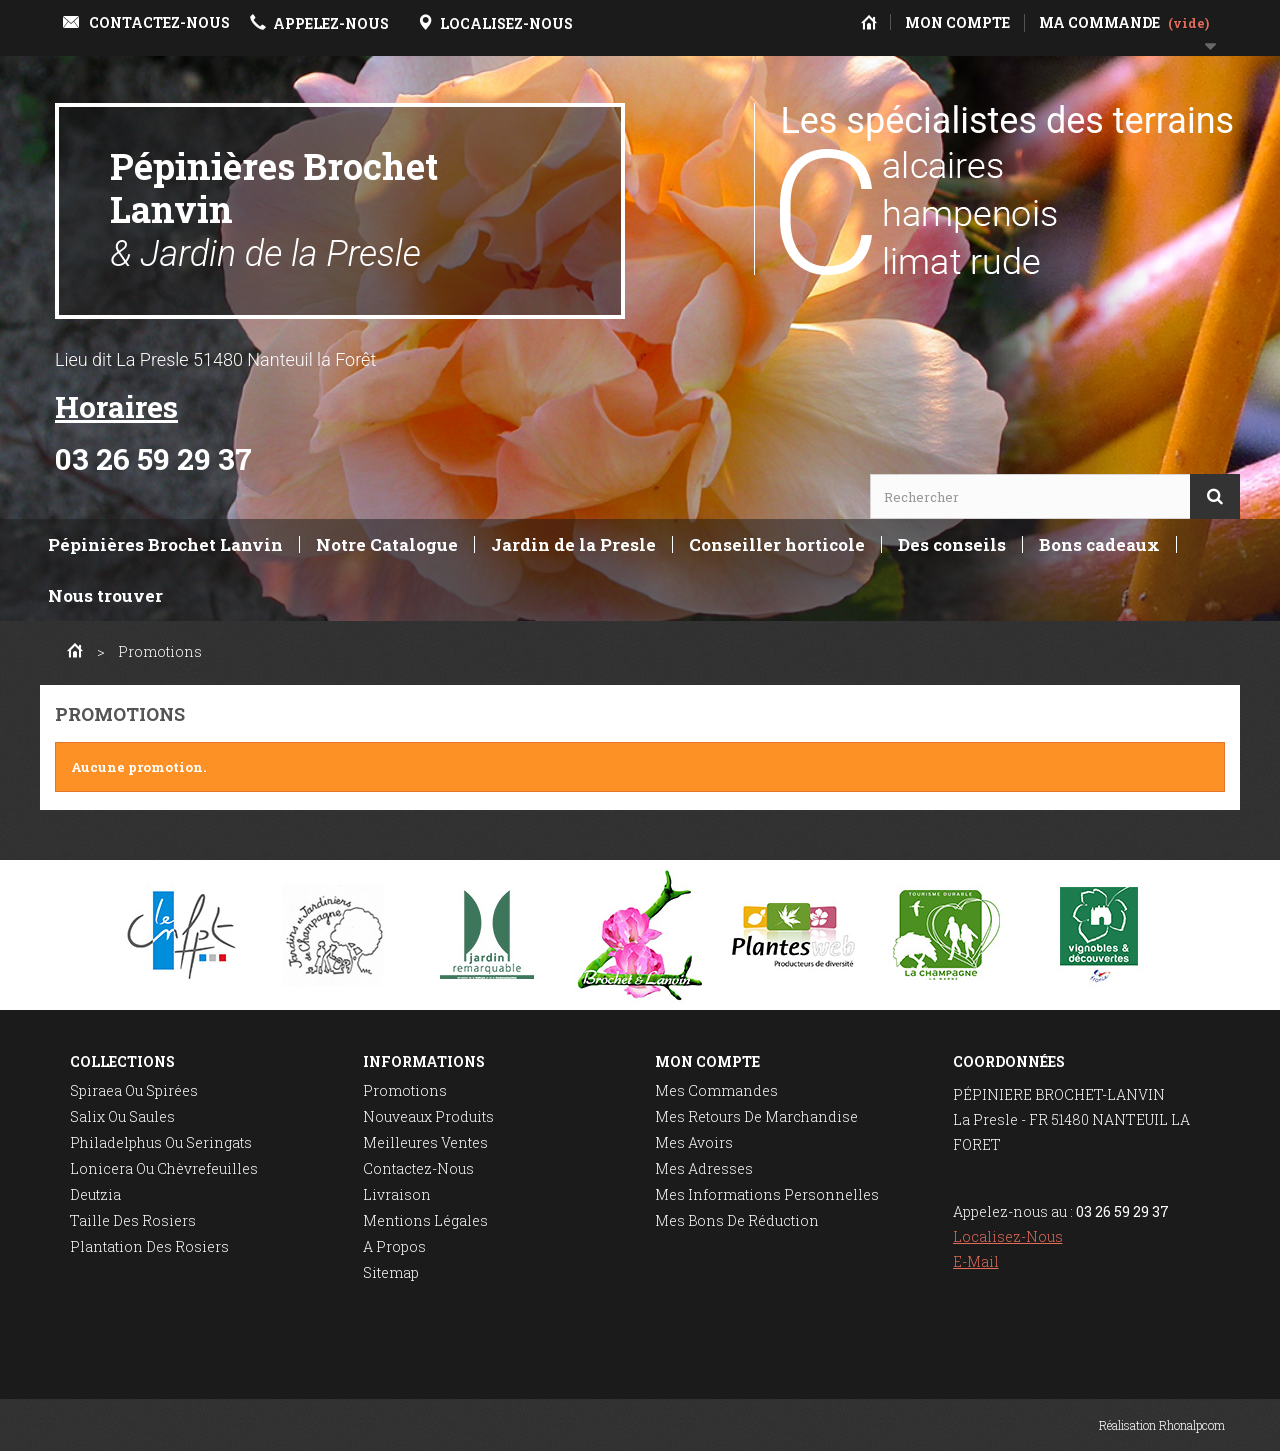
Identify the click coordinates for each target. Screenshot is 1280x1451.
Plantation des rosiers (149, 1246)
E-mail (976, 1261)
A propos (394, 1246)
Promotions (405, 1090)
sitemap (391, 1272)
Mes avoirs (694, 1142)
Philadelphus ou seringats (161, 1142)
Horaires (116, 406)
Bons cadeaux (1099, 544)
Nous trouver (105, 595)
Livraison (397, 1194)
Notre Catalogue (387, 544)
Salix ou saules (122, 1116)
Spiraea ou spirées (134, 1090)
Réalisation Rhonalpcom (1162, 1425)
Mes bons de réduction (737, 1220)
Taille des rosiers (133, 1220)
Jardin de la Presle (573, 544)
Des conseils (952, 544)
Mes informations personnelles (767, 1194)
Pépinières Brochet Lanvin (274, 208)
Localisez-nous (1008, 1236)
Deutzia (95, 1194)
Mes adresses (704, 1168)
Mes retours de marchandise (756, 1116)
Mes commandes (716, 1090)
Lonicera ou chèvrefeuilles (164, 1168)
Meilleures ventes (425, 1142)
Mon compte (707, 1061)
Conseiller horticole (777, 544)
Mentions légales (425, 1220)
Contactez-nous (418, 1168)
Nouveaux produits (428, 1116)
